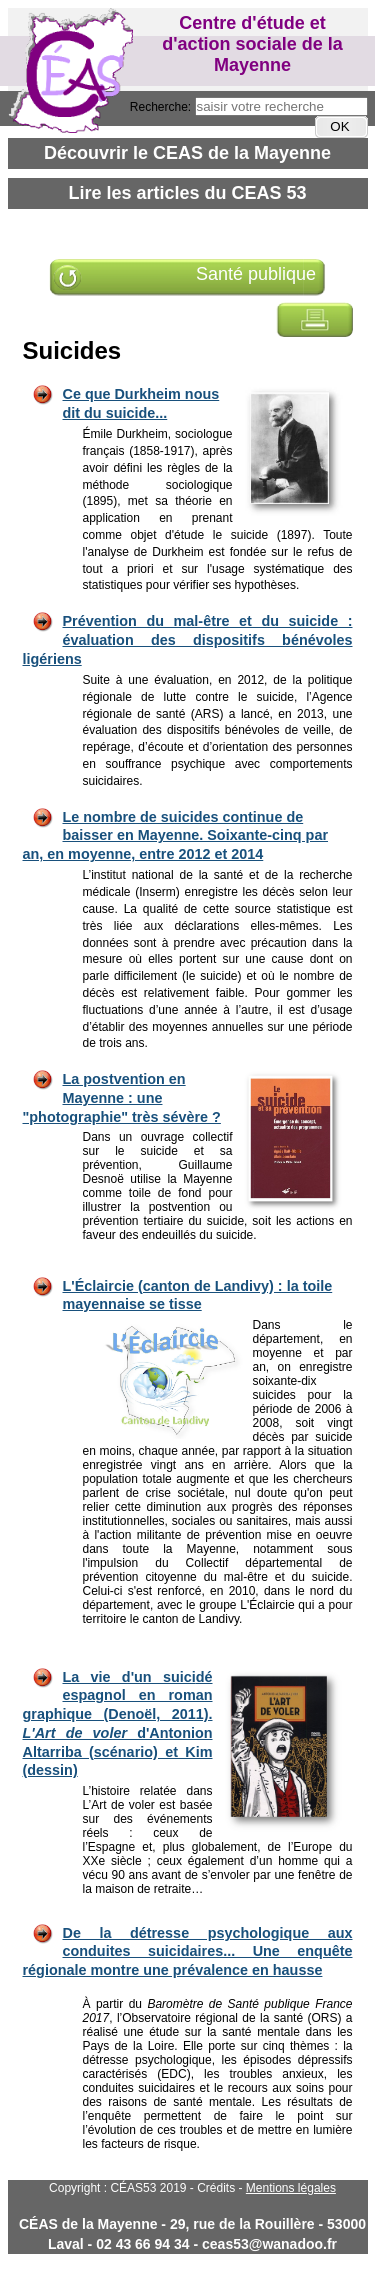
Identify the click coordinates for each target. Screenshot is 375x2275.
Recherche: (162, 107)
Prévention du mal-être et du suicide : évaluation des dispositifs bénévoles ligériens (188, 639)
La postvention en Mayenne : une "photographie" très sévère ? (122, 1097)
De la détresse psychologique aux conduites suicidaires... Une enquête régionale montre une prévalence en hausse (188, 1951)
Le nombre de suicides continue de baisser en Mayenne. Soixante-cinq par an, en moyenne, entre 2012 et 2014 (176, 835)
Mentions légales (291, 2188)
